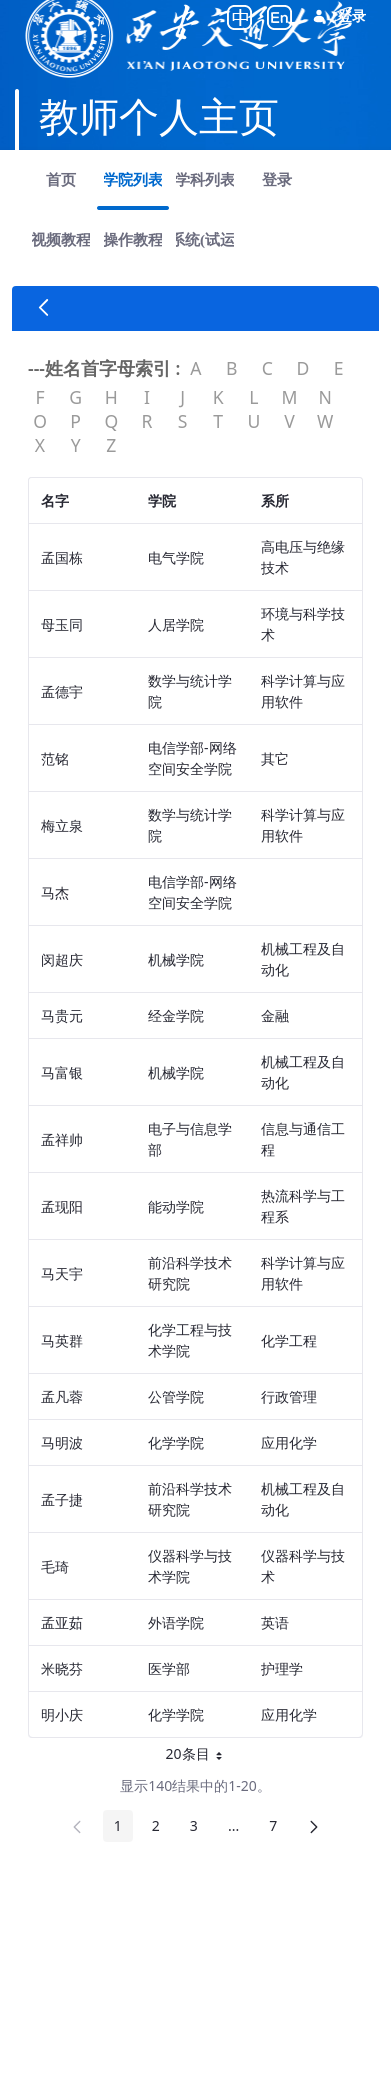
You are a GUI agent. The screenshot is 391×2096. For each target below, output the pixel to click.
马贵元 (62, 1015)
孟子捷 (62, 1499)
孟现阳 (62, 1206)
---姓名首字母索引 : (104, 368)
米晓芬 (62, 1668)
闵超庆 (62, 959)
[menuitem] (61, 180)
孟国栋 (62, 557)
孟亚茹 (62, 1622)
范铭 (55, 758)
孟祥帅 (62, 1139)
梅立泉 (62, 825)
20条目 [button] (195, 1757)
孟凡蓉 (62, 1396)
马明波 (62, 1442)
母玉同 (62, 624)
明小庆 (62, 1714)
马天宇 (62, 1273)
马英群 (62, 1340)
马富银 (62, 1072)
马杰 (55, 892)
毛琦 (55, 1566)
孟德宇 (62, 691)
